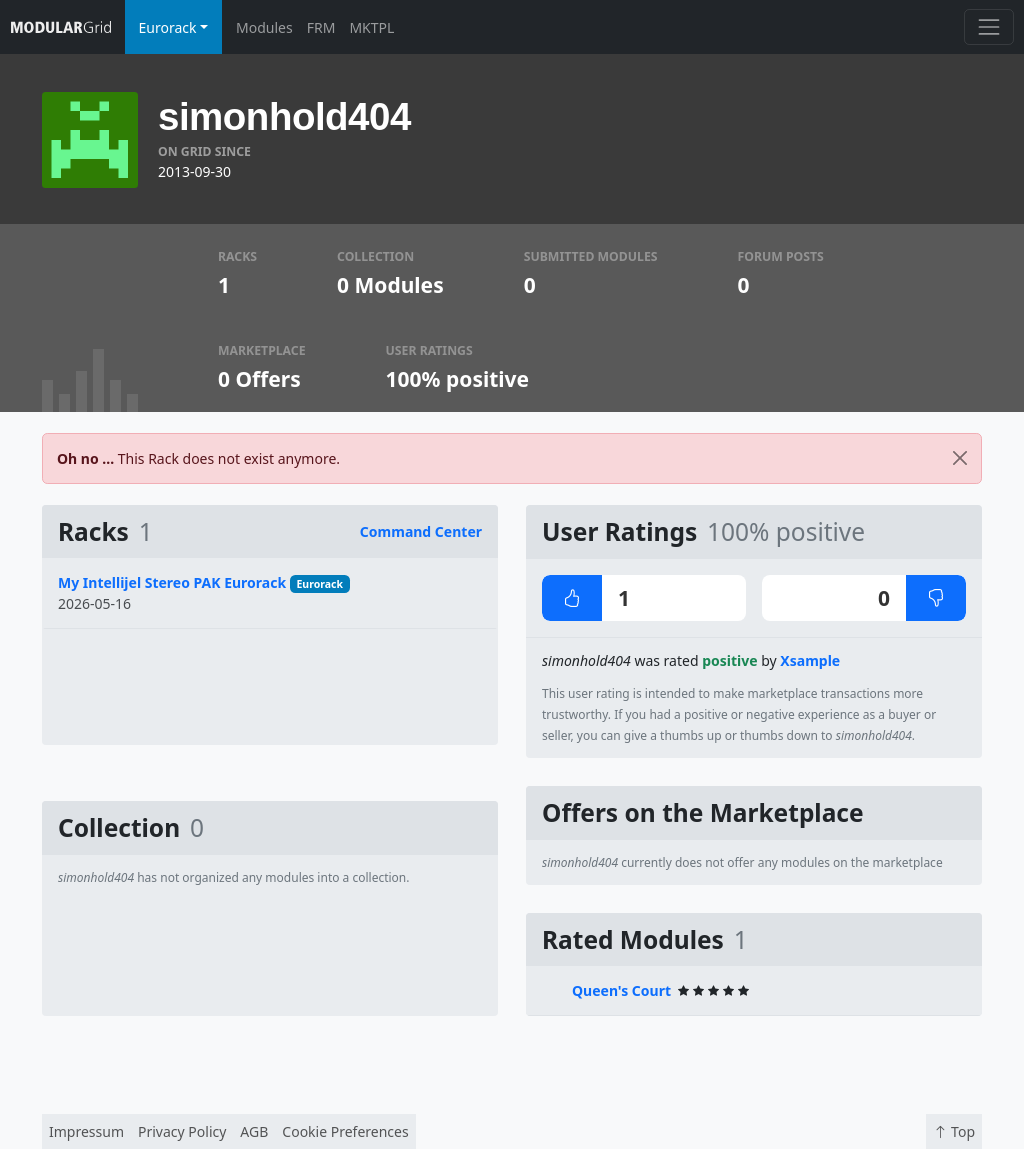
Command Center (421, 531)
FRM (321, 27)
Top (954, 1131)
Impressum (86, 1131)
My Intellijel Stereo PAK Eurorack (172, 582)
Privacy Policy (182, 1131)
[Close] (960, 458)
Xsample (810, 660)
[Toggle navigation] (988, 26)
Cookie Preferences (345, 1131)
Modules (264, 27)
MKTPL (371, 27)
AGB (254, 1131)
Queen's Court (621, 990)
